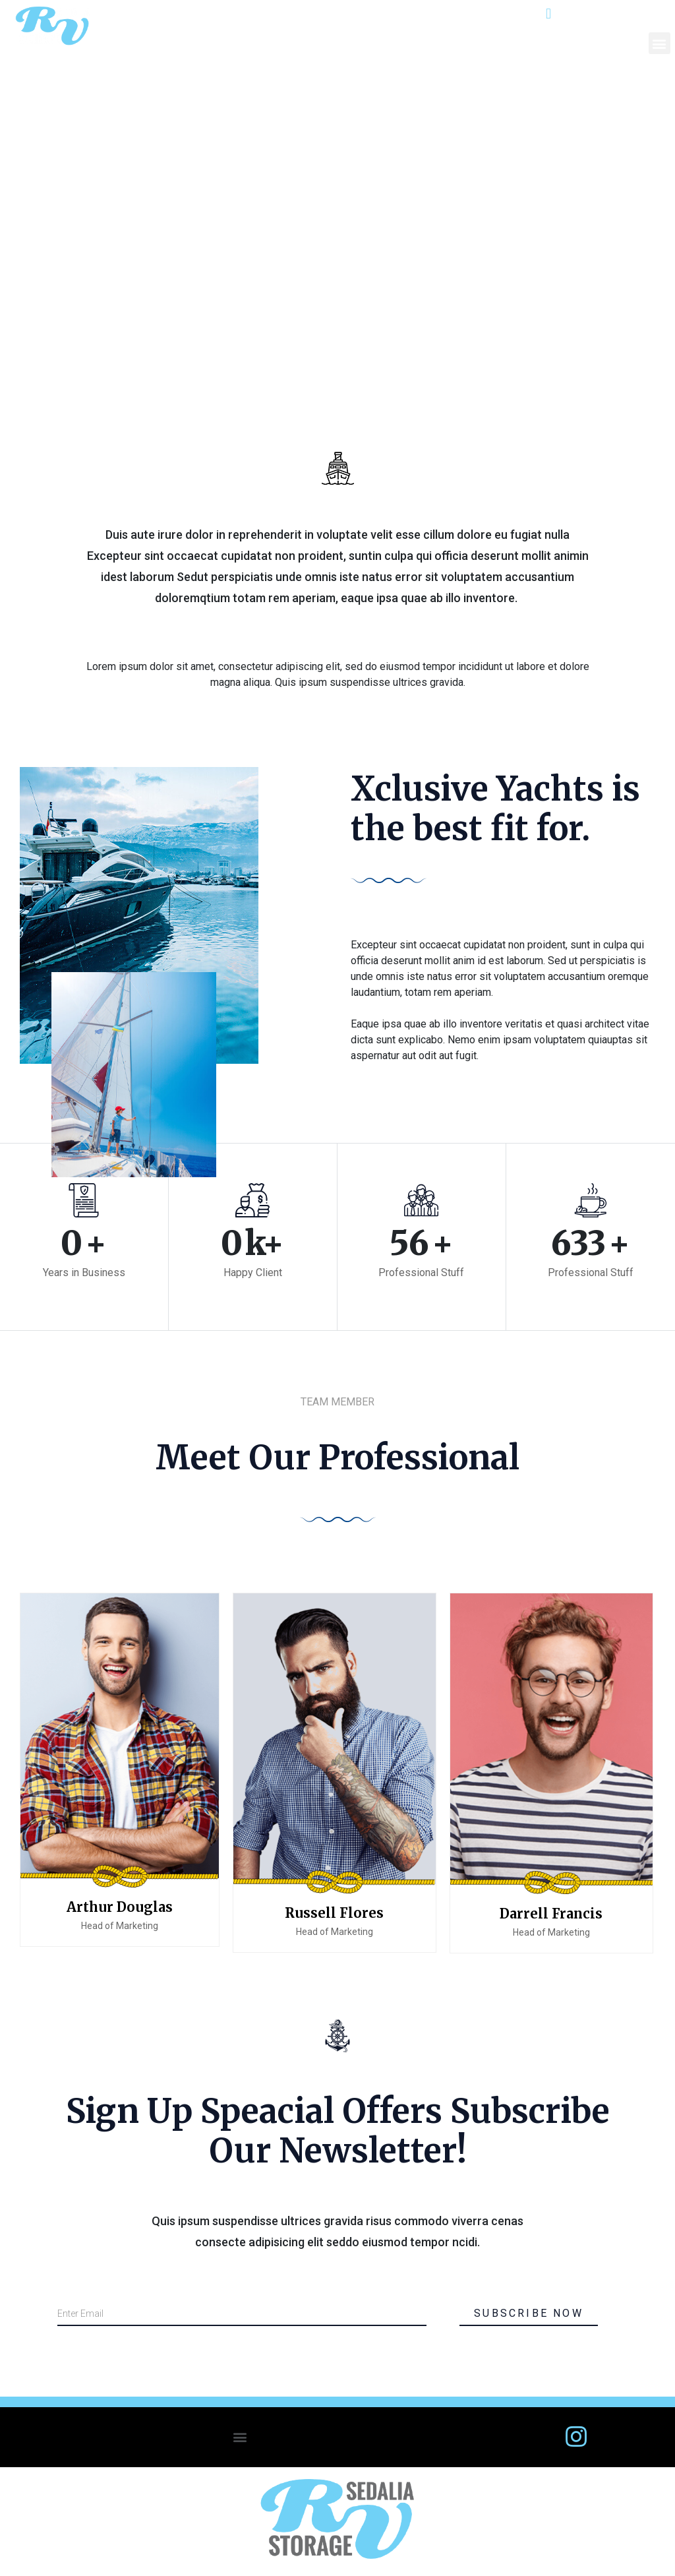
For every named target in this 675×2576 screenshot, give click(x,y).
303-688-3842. (612, 16)
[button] (659, 43)
